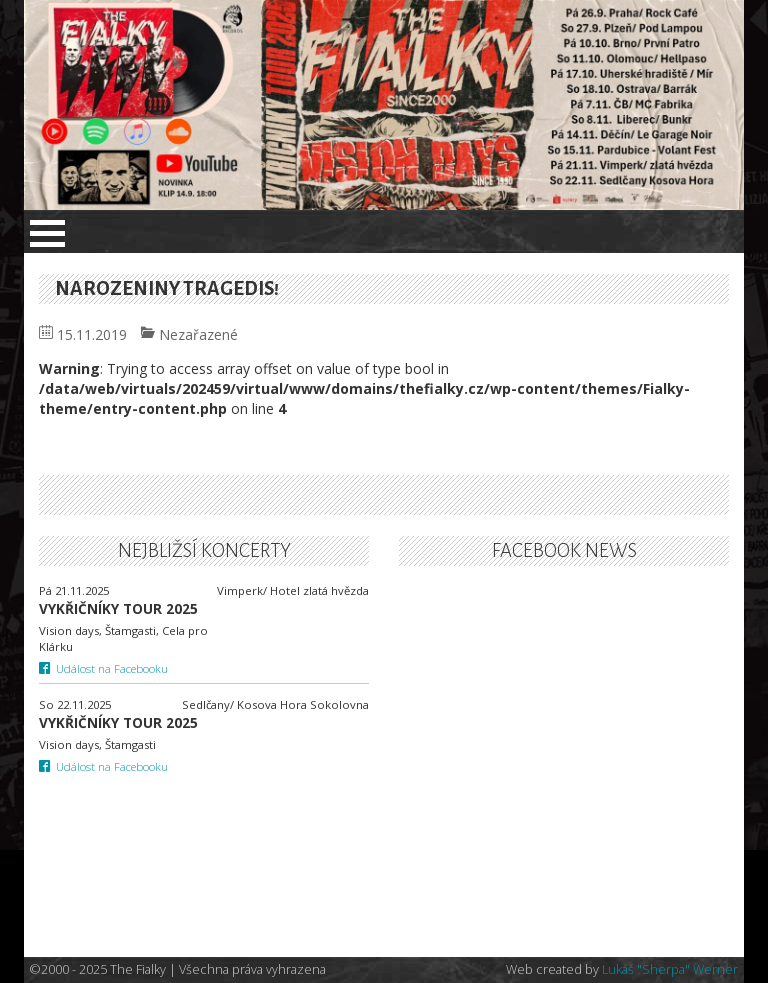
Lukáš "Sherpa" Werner (670, 969)
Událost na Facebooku (103, 668)
